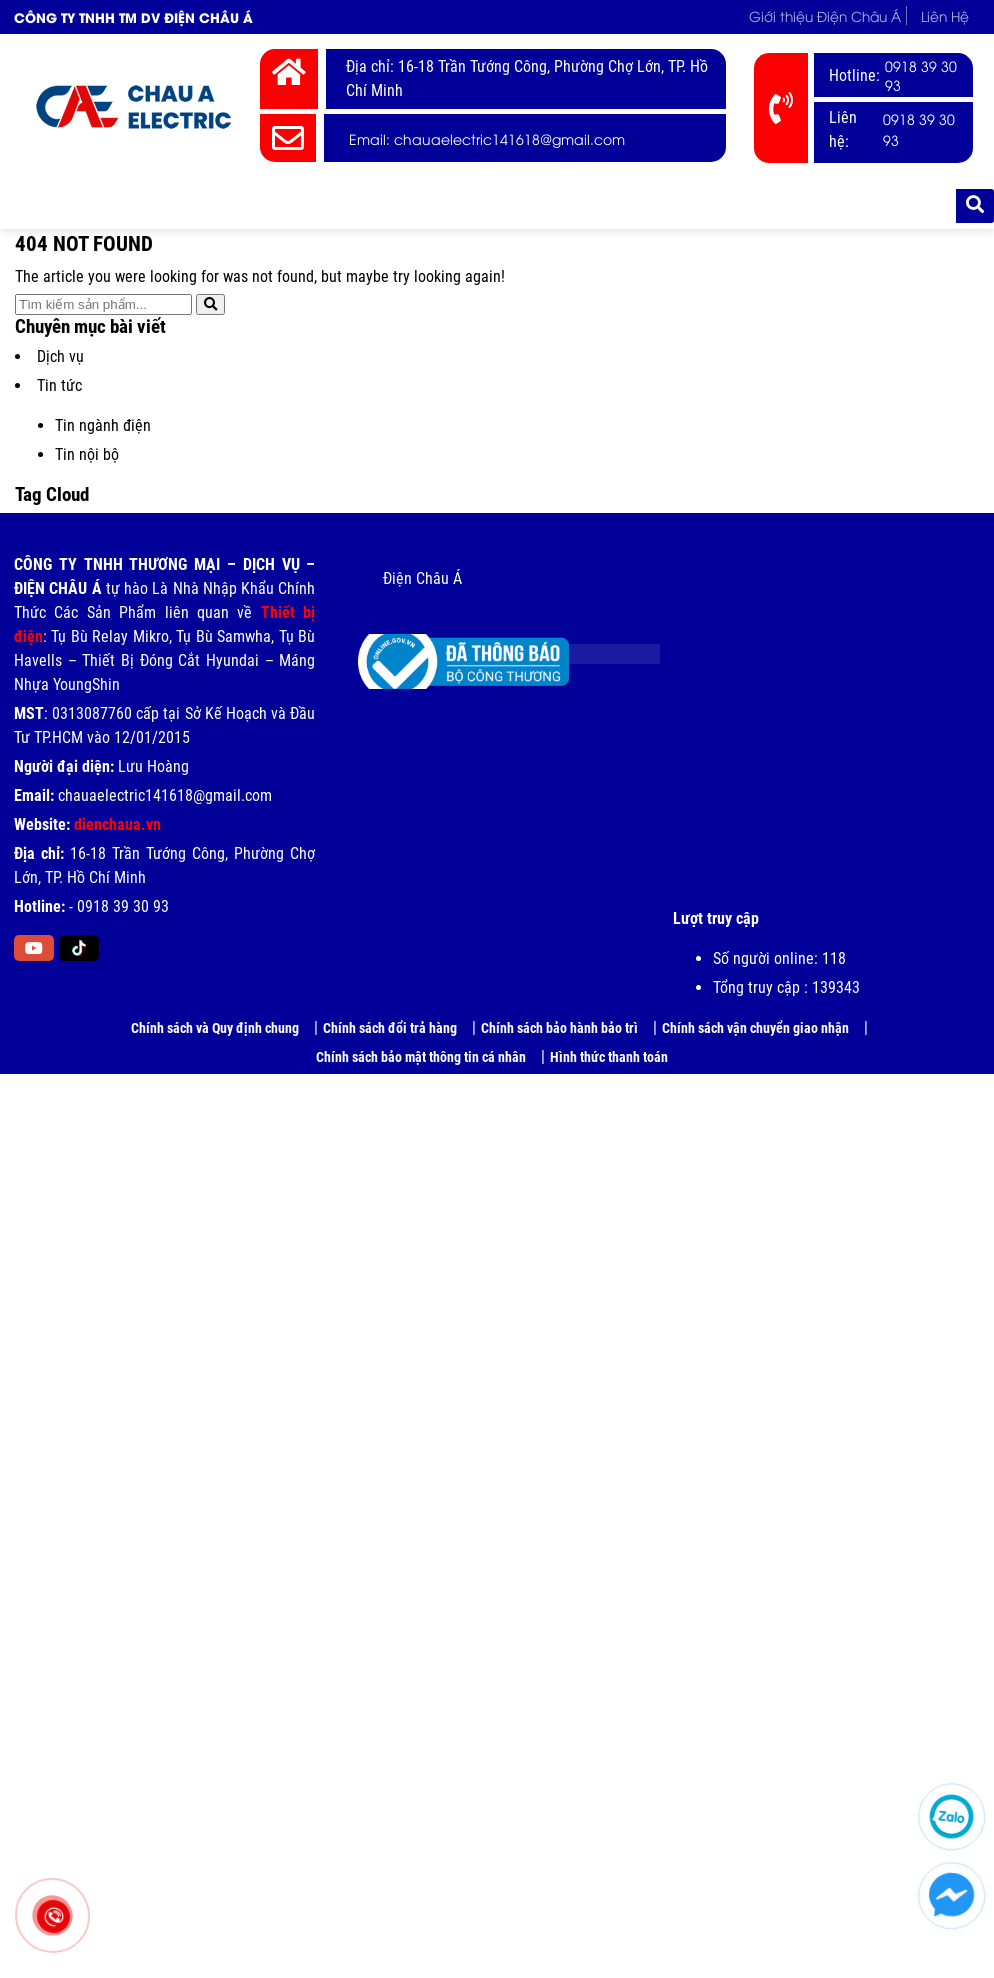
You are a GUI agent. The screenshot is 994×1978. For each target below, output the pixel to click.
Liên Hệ (944, 15)
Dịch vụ (60, 356)
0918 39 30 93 (921, 75)
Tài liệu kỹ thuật (831, 205)
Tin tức (603, 205)
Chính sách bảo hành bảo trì (559, 1028)
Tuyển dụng (707, 205)
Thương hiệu (390, 205)
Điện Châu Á (422, 578)
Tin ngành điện (103, 425)
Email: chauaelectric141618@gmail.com (487, 138)
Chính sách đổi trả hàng (390, 1028)
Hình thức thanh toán (609, 1057)
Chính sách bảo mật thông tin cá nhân (421, 1057)
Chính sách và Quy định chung (215, 1028)
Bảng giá (508, 205)
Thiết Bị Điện (264, 205)
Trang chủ (67, 205)
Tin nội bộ (87, 454)
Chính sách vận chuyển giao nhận (755, 1028)
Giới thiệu (165, 205)
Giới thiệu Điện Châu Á (820, 15)
